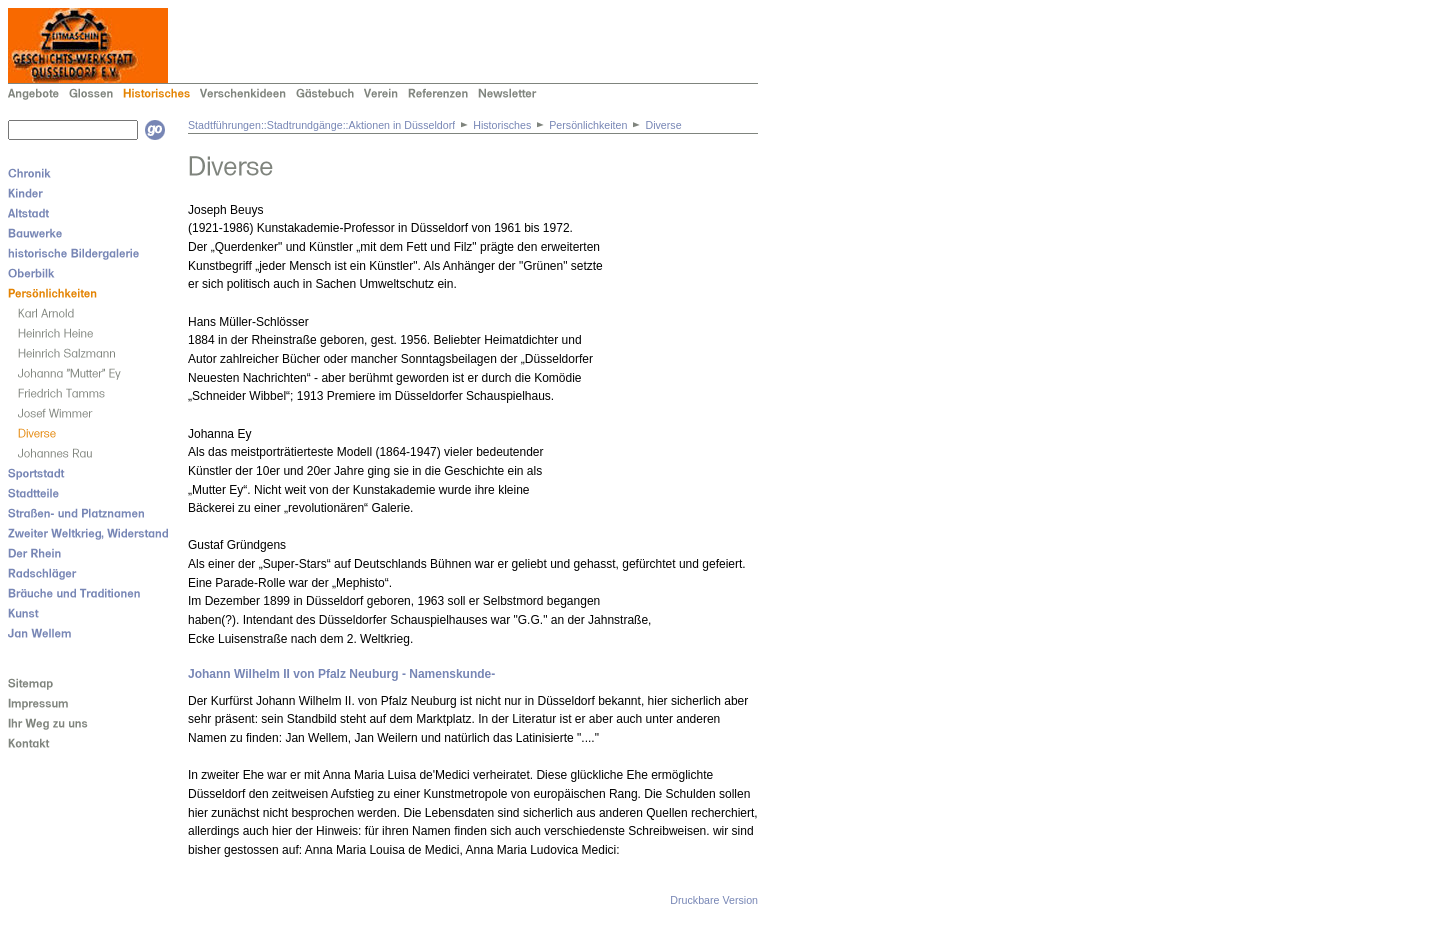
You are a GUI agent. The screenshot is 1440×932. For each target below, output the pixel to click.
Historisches (502, 125)
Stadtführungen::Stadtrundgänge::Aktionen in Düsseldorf (321, 125)
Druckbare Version (714, 900)
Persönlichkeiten (588, 125)
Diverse (663, 125)
